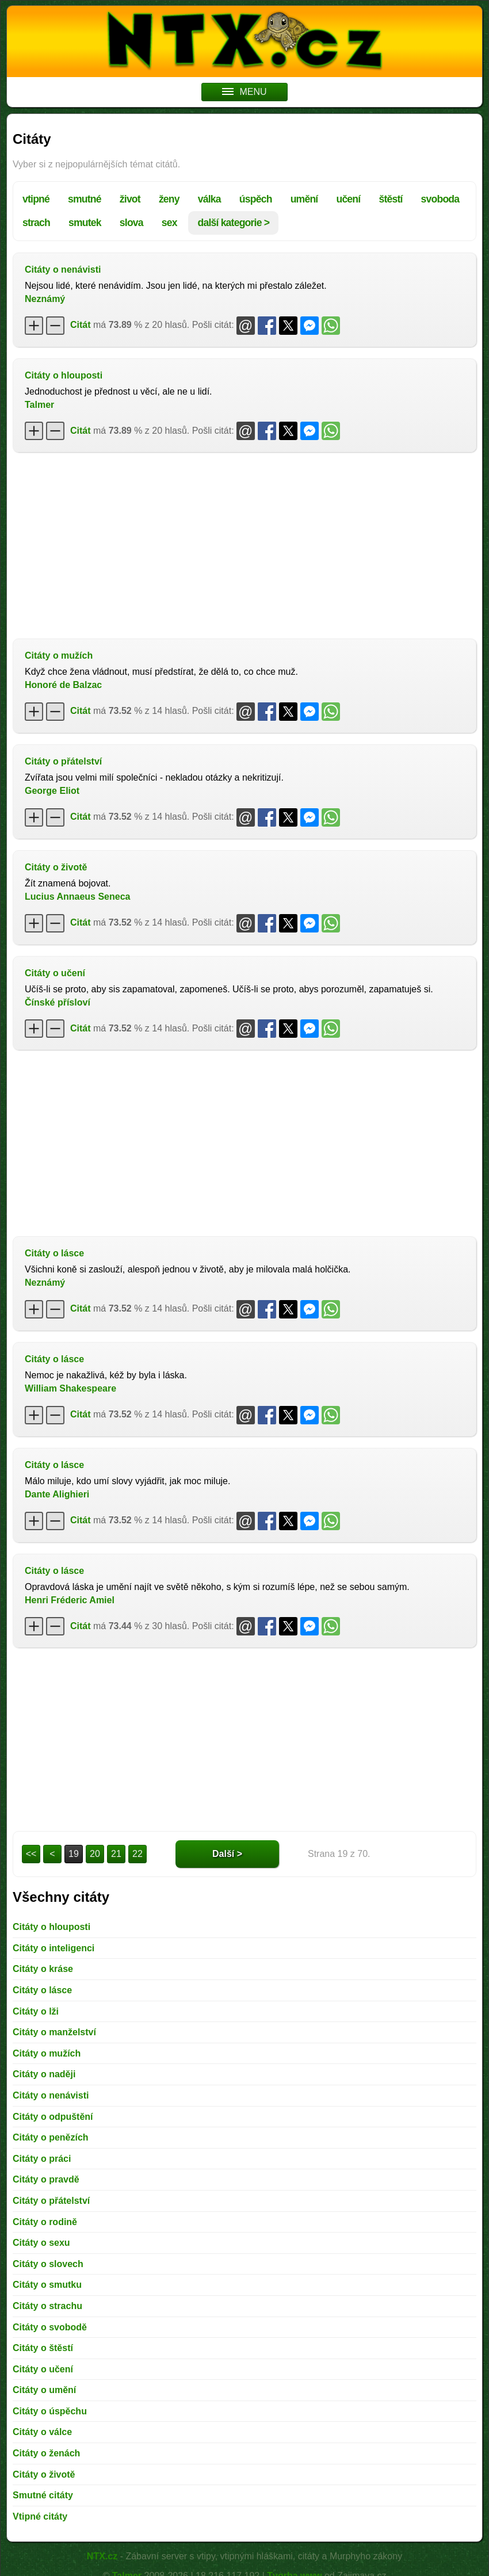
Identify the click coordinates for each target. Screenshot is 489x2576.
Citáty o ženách (46, 2453)
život (130, 199)
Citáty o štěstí (43, 2348)
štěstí (390, 199)
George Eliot (52, 791)
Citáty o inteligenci (53, 1948)
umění (304, 199)
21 (116, 1854)
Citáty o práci (42, 2159)
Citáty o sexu (41, 2243)
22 (137, 1854)
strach (36, 222)
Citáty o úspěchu (50, 2411)
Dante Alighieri (57, 1494)
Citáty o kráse (43, 1969)
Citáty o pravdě (46, 2179)
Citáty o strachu (47, 2306)
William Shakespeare (70, 1388)
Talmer (39, 405)
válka (209, 199)
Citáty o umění (44, 2390)
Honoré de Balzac (63, 685)
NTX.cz (102, 2556)
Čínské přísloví (57, 1002)
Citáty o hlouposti (63, 375)
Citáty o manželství (54, 2032)
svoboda (440, 199)
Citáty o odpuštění (53, 2117)
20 (95, 1854)
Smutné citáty (43, 2495)
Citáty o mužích (59, 655)
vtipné (35, 199)
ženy (169, 199)
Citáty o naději (44, 2074)
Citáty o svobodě (50, 2327)
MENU (244, 92)
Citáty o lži (36, 2011)
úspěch (255, 199)
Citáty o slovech (48, 2264)
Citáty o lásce (54, 1253)
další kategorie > (233, 222)
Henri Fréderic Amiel (69, 1600)
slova (131, 222)
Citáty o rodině (45, 2222)
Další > (227, 1854)
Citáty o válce (42, 2432)
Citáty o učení (55, 973)
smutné (84, 199)
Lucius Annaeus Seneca (77, 896)
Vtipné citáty (40, 2516)
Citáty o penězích (51, 2137)
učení (348, 199)
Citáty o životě (56, 867)
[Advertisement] (244, 544)
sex (169, 222)
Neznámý (45, 299)
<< (31, 1854)
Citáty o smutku (47, 2285)
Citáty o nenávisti (63, 269)
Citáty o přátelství (63, 761)
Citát (80, 325)
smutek (84, 222)
